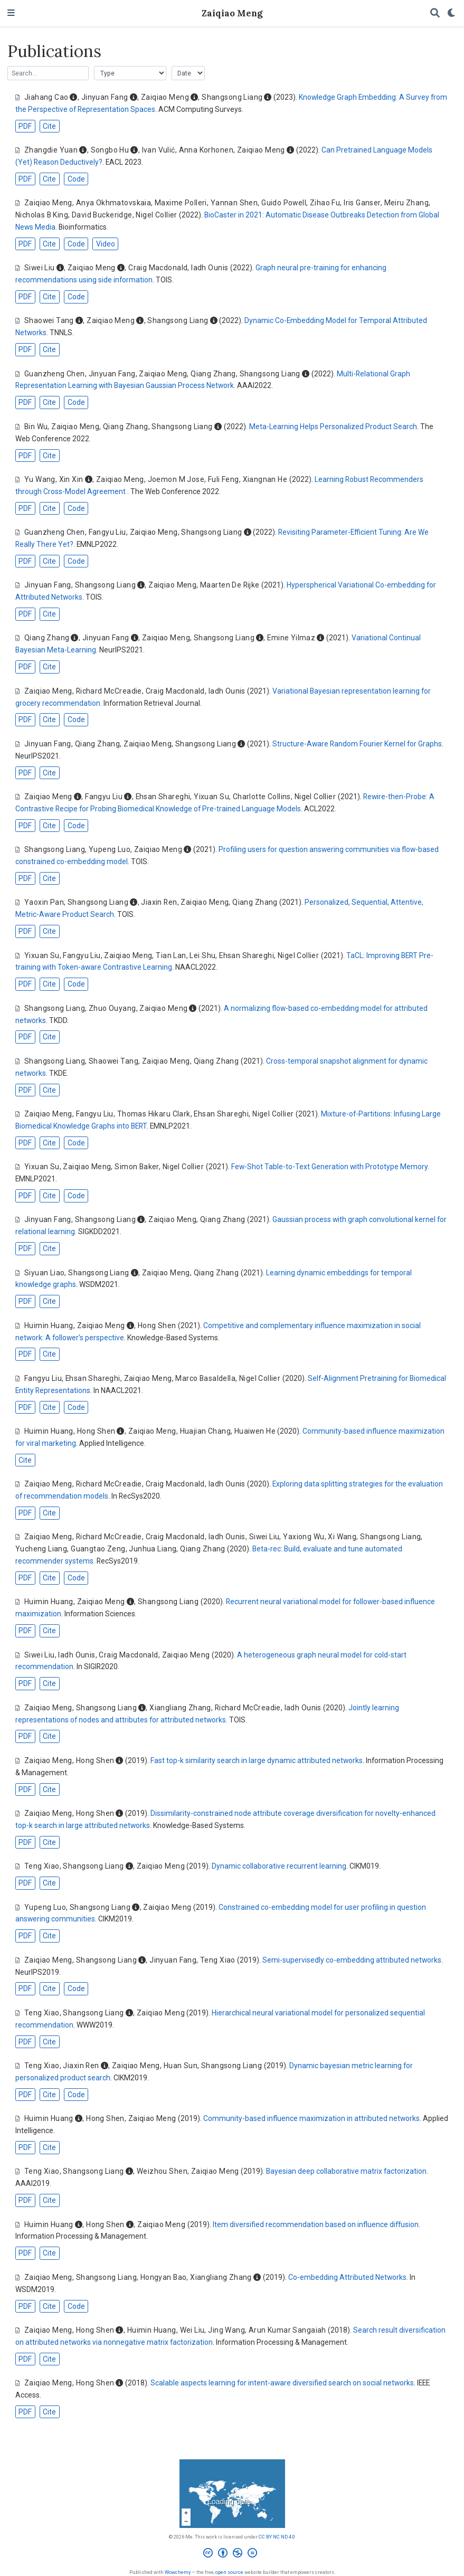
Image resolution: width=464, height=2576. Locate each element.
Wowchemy (178, 2572)
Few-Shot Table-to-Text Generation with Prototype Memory (329, 1166)
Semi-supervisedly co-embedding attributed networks (351, 1960)
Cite (49, 126)
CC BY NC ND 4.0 (277, 2537)
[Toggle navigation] (11, 13)
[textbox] (48, 73)
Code (76, 179)
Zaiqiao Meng (232, 13)
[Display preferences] (452, 13)
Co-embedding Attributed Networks (347, 2277)
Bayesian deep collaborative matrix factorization (346, 2171)
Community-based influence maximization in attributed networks (311, 2118)
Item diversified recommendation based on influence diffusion (316, 2224)
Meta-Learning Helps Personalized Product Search (333, 426)
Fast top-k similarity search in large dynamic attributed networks (256, 1760)
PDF (25, 126)
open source (229, 2572)
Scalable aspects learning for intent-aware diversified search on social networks (282, 2383)
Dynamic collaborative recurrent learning (279, 1866)
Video (105, 244)
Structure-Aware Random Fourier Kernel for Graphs (357, 744)
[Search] (435, 13)
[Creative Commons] (232, 2554)
